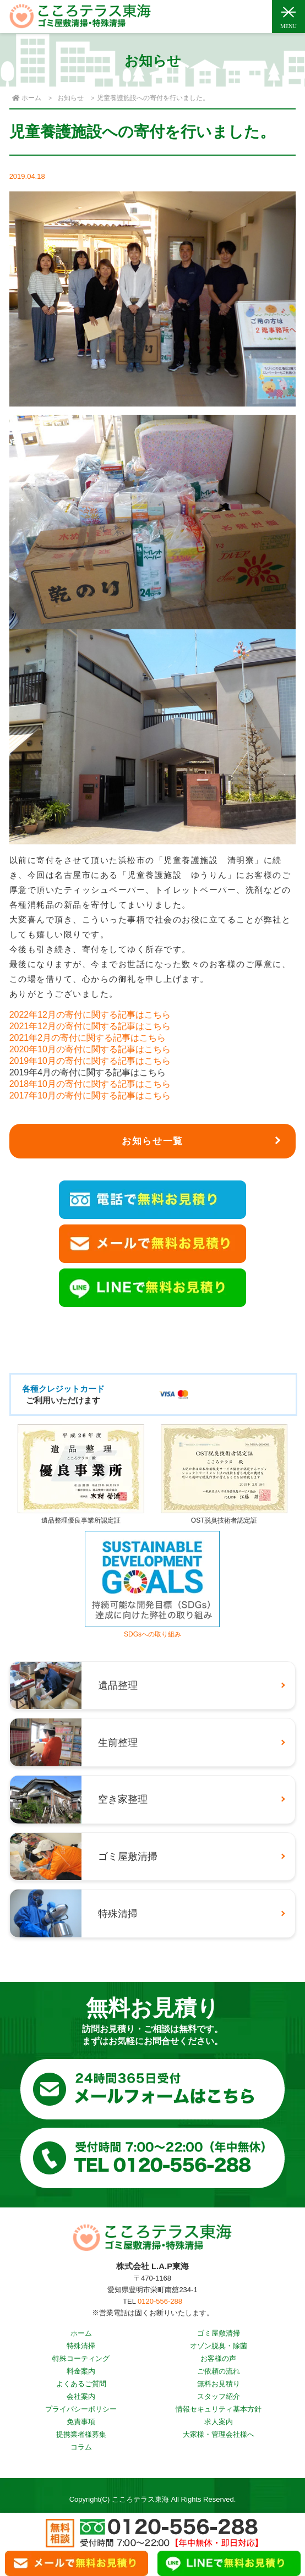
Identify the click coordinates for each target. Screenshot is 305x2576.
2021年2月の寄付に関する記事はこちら (87, 1037)
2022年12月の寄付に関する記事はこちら (90, 1014)
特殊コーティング (81, 2358)
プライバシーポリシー (81, 2409)
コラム (81, 2447)
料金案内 (81, 2371)
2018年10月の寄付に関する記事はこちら (90, 1084)
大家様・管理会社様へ (218, 2434)
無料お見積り (218, 2383)
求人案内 (218, 2421)
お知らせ (70, 98)
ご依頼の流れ (218, 2371)
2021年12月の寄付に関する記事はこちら (90, 1026)
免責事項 (81, 2421)
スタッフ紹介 (218, 2396)
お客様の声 (218, 2358)
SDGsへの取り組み (152, 1630)
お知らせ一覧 (152, 1141)
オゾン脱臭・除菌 (218, 2345)
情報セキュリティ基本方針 (219, 2409)
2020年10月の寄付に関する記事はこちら (90, 1049)
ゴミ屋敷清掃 (218, 2333)
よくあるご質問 (81, 2383)
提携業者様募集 (81, 2434)
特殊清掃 (81, 2345)
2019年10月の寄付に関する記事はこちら (90, 1060)
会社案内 (81, 2396)
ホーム (81, 2333)
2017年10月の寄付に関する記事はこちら (90, 1095)
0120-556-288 (160, 2301)
